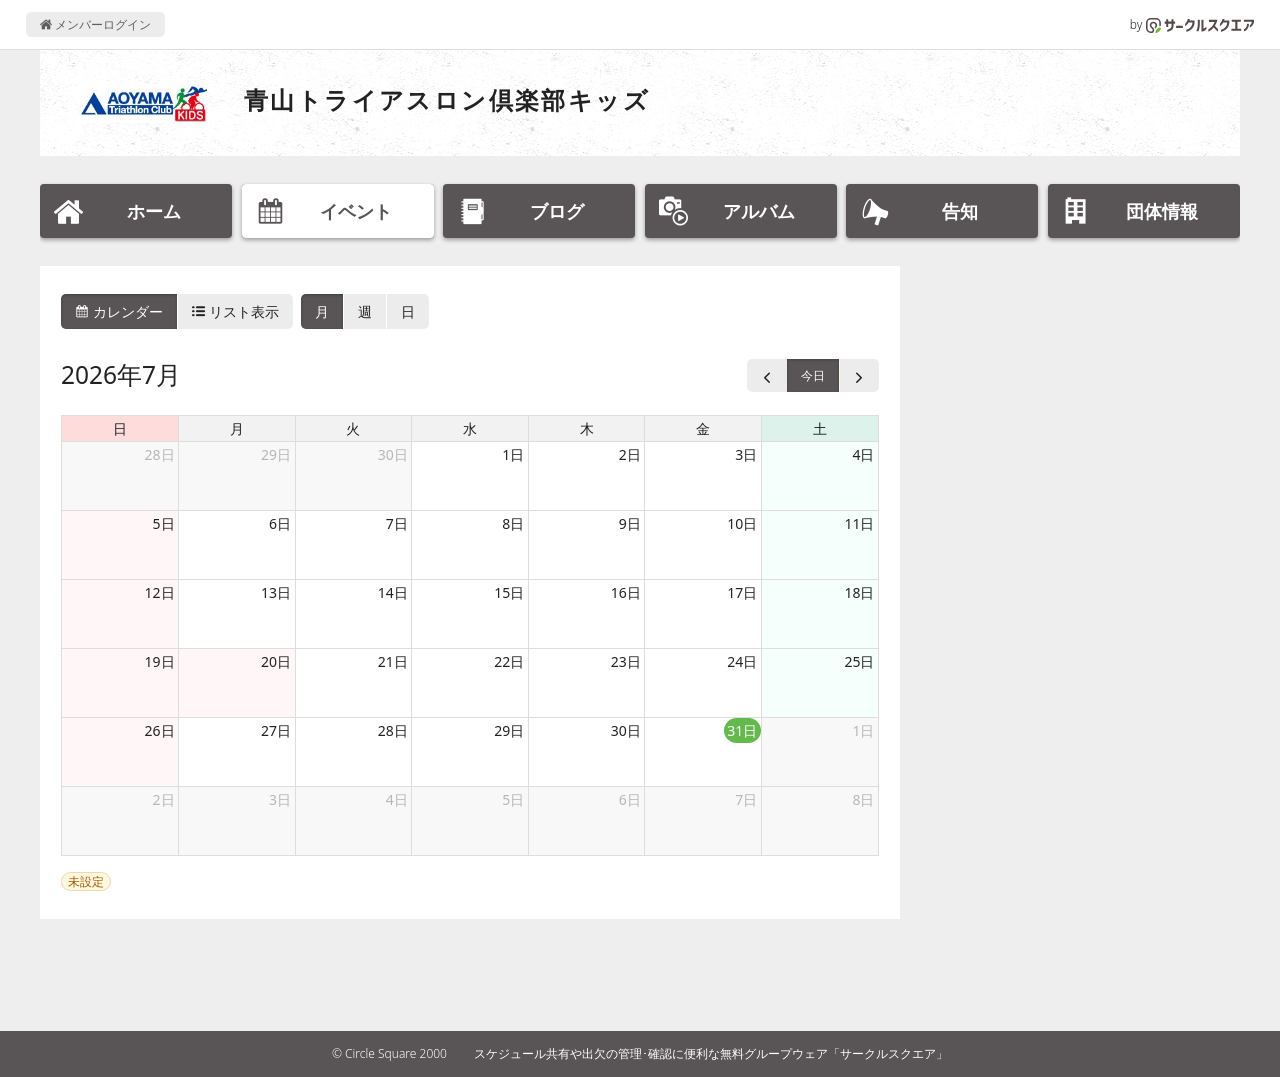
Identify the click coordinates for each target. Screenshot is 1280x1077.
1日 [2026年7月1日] (513, 454)
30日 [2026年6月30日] (393, 454)
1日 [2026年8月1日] (863, 730)
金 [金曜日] (703, 428)
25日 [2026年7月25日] (859, 661)
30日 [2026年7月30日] (626, 730)
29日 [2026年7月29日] (509, 730)
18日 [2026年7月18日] (859, 592)
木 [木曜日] (587, 428)
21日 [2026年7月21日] (393, 661)
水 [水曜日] (470, 428)
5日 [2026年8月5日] (513, 799)
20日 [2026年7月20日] (276, 661)
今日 (813, 375)
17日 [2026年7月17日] (742, 592)
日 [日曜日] (120, 428)
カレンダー (119, 311)
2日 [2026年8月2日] (164, 799)
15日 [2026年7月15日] (509, 592)
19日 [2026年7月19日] (160, 661)
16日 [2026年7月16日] (626, 592)
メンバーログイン (95, 24)
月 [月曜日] (237, 428)
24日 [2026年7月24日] (742, 661)
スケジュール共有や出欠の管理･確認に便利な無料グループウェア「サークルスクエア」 (711, 1053)
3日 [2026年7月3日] (746, 454)
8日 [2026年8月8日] (863, 799)
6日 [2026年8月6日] (630, 799)
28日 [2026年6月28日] (160, 454)
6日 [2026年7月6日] (280, 523)
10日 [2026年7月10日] (742, 523)
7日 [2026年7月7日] (397, 523)
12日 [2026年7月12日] (160, 592)
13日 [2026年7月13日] (276, 592)
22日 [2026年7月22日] (509, 661)
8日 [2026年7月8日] (513, 523)
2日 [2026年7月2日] (630, 454)
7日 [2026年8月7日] (746, 799)
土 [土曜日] (820, 428)
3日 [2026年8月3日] (280, 799)
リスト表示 (236, 311)
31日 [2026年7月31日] (742, 730)
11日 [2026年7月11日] (859, 523)
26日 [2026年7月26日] (160, 730)
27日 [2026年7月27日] (276, 730)
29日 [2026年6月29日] (276, 454)
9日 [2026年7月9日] (630, 523)
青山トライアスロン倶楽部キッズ (447, 99)
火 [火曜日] (353, 428)
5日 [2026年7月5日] (164, 523)
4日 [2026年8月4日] (397, 799)
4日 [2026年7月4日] (863, 454)
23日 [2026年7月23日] (626, 661)
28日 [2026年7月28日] (393, 730)
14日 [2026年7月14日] (393, 592)
